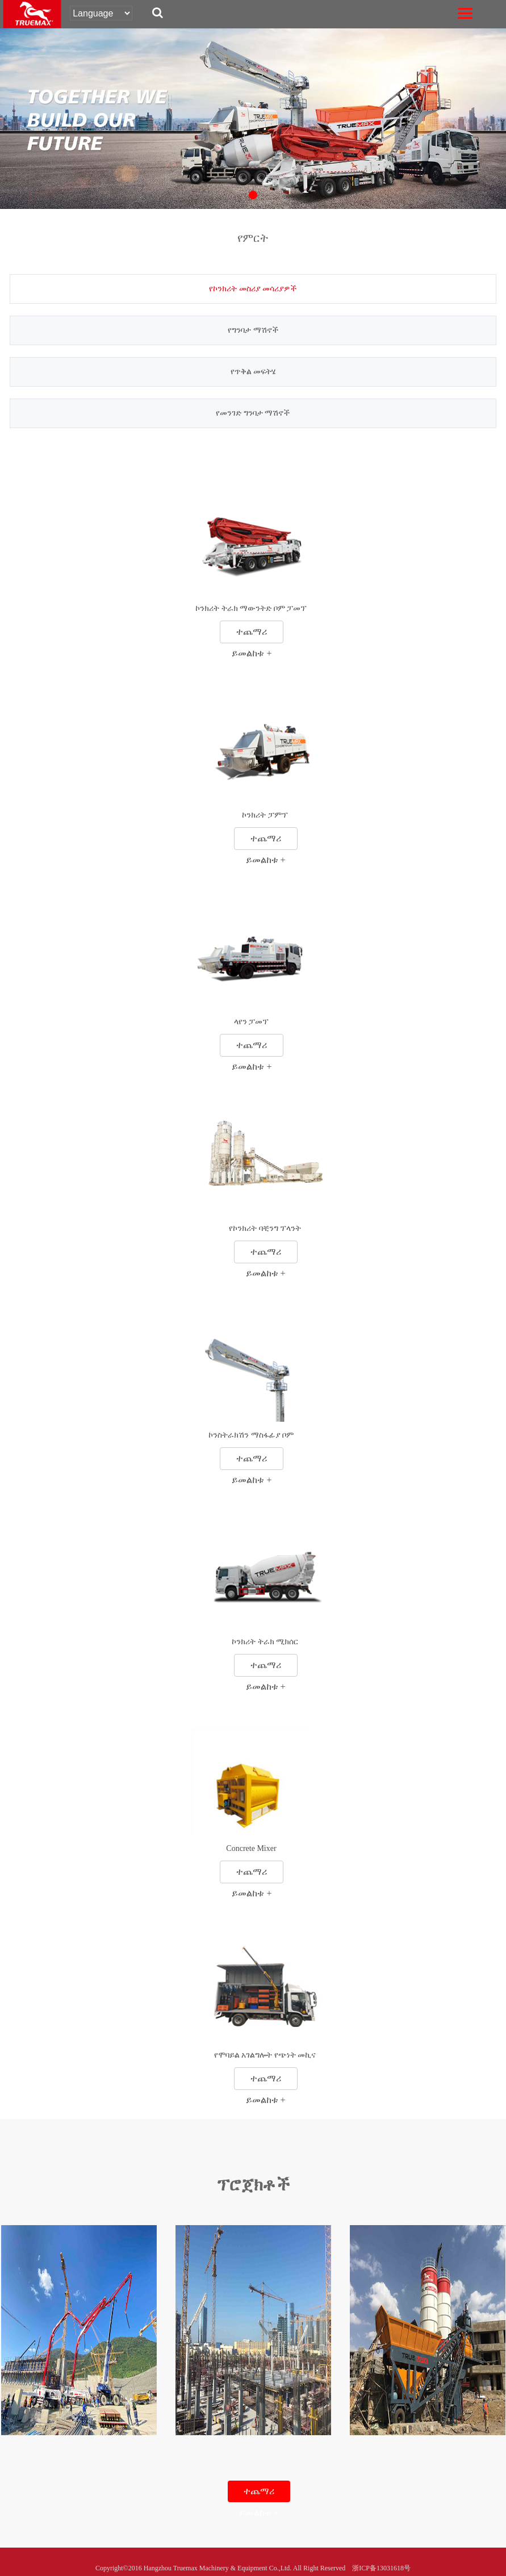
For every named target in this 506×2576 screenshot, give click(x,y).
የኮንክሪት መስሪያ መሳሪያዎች (252, 288)
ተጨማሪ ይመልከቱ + (251, 635)
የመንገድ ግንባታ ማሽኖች (253, 413)
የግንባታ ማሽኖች (253, 330)
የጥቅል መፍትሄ (253, 371)
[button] (253, 195)
